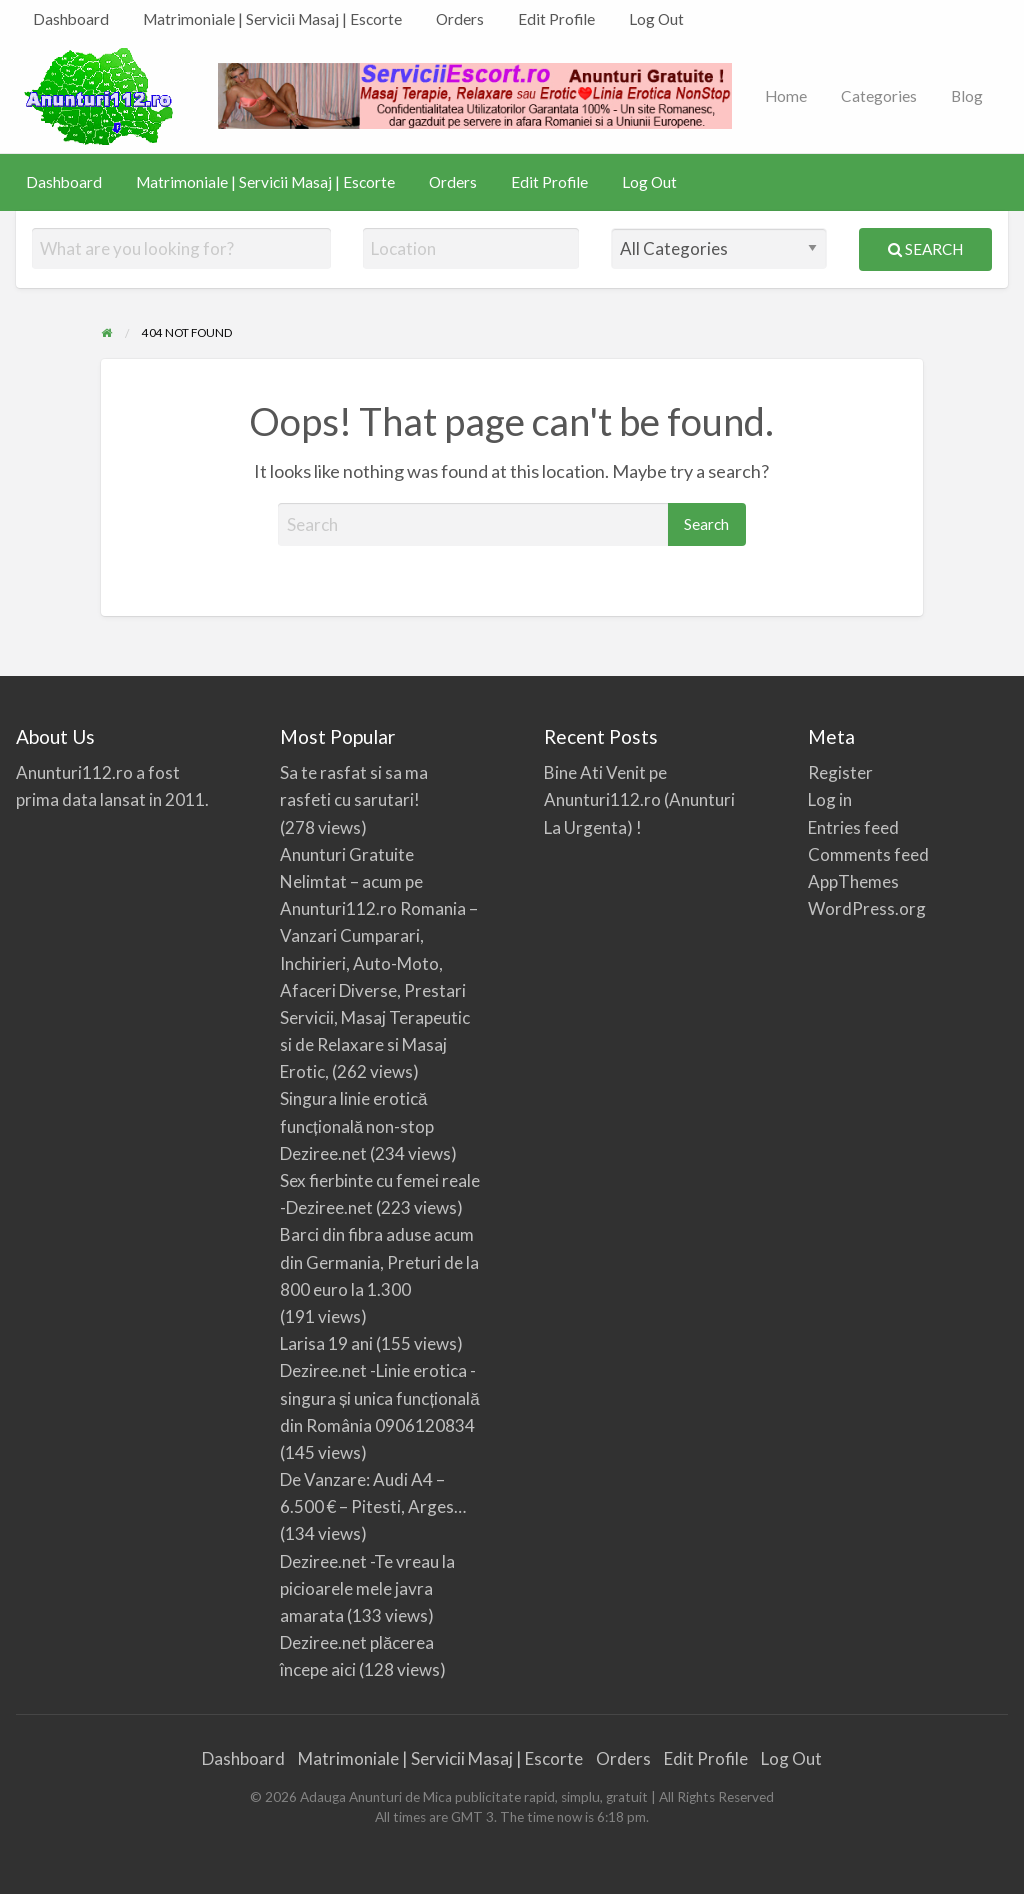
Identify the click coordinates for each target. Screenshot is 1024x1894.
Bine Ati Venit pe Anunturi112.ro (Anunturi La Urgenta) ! (639, 799)
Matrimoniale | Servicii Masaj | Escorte (272, 19)
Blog (967, 96)
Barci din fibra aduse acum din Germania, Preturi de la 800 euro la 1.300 (379, 1261)
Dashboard (71, 19)
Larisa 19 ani (326, 1343)
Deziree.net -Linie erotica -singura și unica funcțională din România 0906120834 (380, 1397)
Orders (460, 19)
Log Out (656, 19)
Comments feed (868, 854)
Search (925, 249)
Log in (830, 799)
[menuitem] (71, 19)
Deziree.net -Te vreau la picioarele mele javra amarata (367, 1588)
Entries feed (853, 827)
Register (840, 772)
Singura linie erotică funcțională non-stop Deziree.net (357, 1125)
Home (786, 96)
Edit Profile (556, 19)
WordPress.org (867, 908)
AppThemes (853, 881)
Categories (879, 96)
